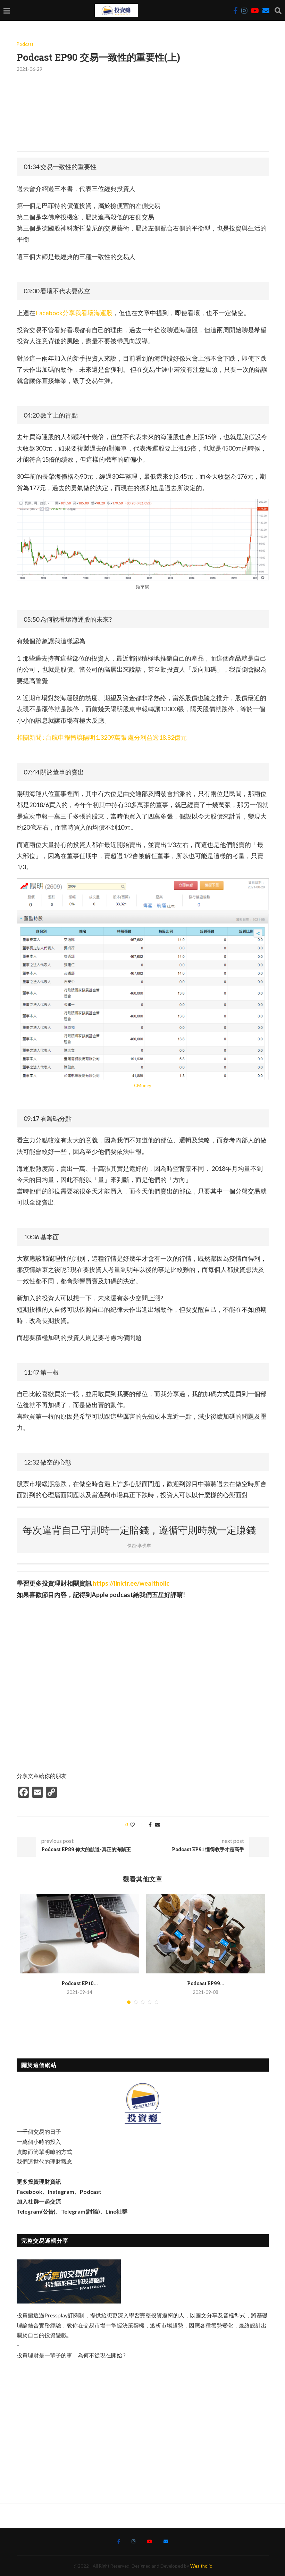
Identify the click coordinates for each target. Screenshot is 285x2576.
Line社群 (116, 2211)
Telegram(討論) (80, 2211)
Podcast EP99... (205, 1983)
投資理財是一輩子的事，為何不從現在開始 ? (71, 2355)
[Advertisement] (143, 2426)
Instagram (61, 2191)
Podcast (25, 44)
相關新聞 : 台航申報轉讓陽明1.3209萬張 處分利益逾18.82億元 (102, 737)
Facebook (29, 2191)
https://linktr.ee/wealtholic (131, 1583)
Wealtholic (201, 2566)
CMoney (142, 1085)
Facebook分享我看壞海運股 (73, 313)
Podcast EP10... (79, 1983)
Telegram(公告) (36, 2211)
